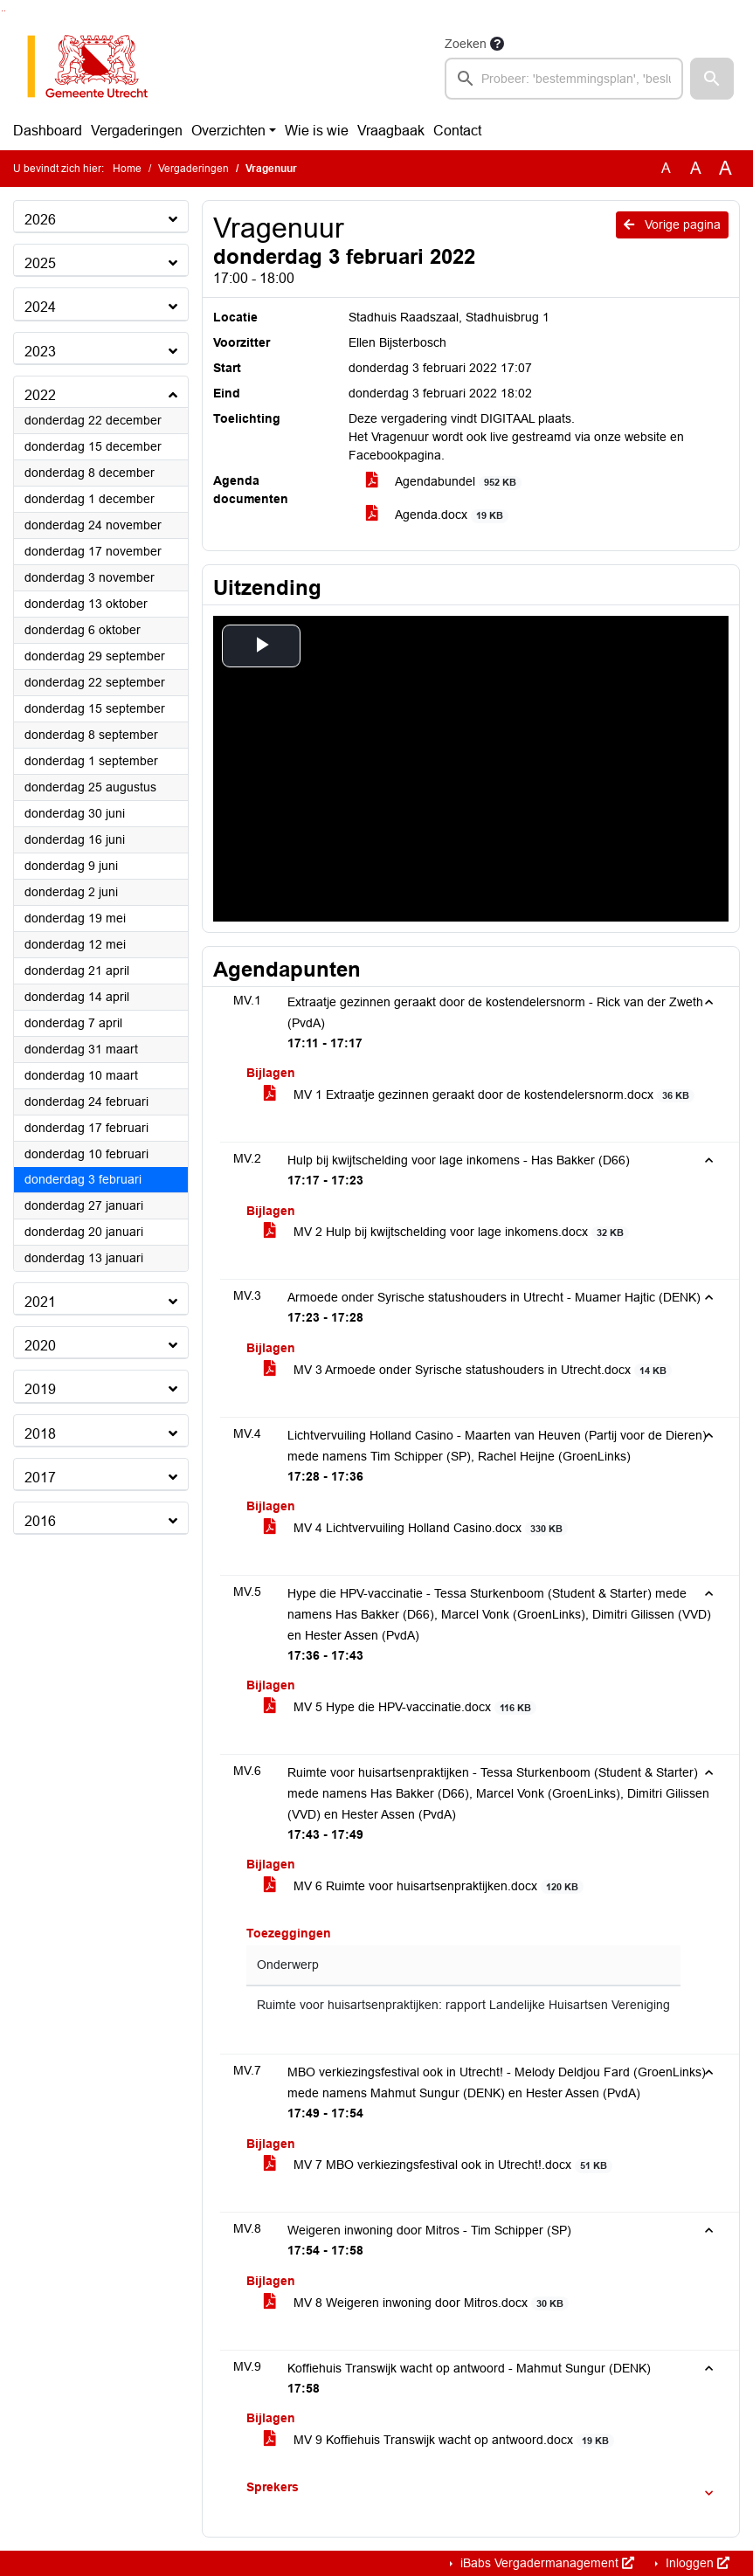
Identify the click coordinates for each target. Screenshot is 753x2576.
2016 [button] (40, 1521)
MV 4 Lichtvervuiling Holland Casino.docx (416, 1528)
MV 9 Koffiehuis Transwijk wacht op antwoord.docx (439, 2440)
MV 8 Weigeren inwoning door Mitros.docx (417, 2303)
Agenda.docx (437, 515)
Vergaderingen (137, 130)
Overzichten (228, 130)
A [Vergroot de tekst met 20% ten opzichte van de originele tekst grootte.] (695, 168)
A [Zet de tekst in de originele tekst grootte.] (666, 168)
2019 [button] (40, 1389)
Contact (457, 130)
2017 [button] (40, 1477)
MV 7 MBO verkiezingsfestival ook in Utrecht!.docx (438, 2165)
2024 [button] (40, 307)
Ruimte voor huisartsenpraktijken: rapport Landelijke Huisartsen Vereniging (463, 2005)
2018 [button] (40, 1433)
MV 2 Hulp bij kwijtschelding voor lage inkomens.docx (447, 1232)
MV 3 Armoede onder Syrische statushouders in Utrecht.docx (468, 1370)
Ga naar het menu (4, 10)
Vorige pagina (672, 224)
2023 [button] (40, 351)
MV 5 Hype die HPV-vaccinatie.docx (400, 1707)
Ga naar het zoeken (2, 10)
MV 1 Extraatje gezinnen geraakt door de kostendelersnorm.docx (479, 1095)
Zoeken (466, 44)
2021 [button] (40, 1302)
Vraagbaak (391, 130)
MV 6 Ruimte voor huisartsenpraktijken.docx (424, 1886)
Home (127, 168)
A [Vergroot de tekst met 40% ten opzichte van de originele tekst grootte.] (725, 168)
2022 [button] (40, 395)
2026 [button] (40, 219)
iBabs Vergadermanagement (545, 2563)
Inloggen (695, 2563)
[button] (712, 79)
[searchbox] (564, 79)
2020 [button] (40, 1345)
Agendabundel (444, 481)
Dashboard (47, 130)
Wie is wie (317, 130)
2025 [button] (40, 263)
